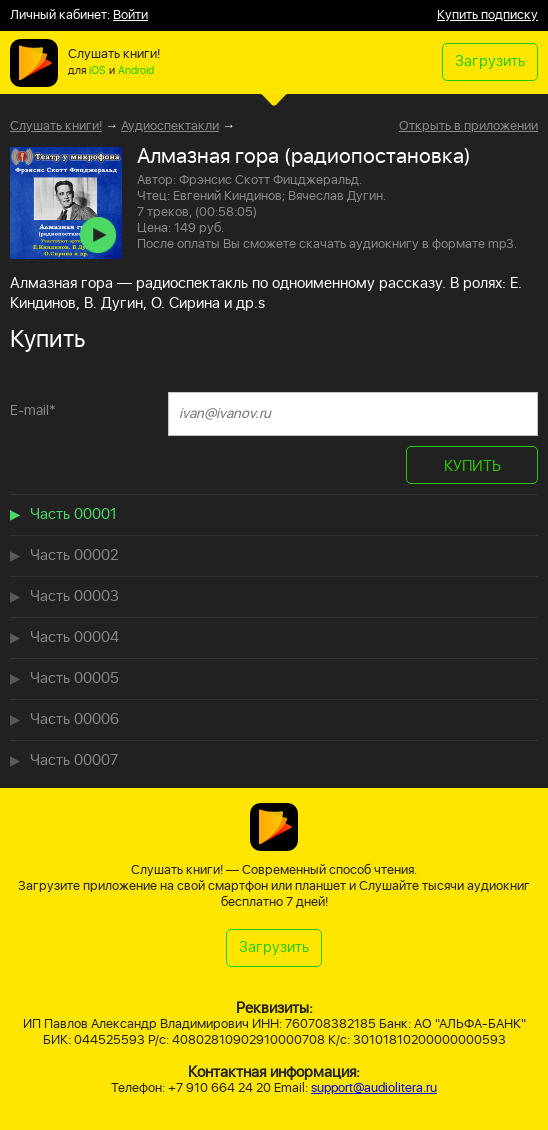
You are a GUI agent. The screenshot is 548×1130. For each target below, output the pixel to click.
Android (136, 71)
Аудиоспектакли (170, 126)
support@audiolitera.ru (374, 1088)
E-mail (33, 410)
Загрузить (490, 61)
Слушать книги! (56, 126)
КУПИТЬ (472, 466)
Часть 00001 (73, 514)
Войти (130, 15)
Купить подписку (487, 15)
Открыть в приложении (468, 127)
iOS (97, 71)
